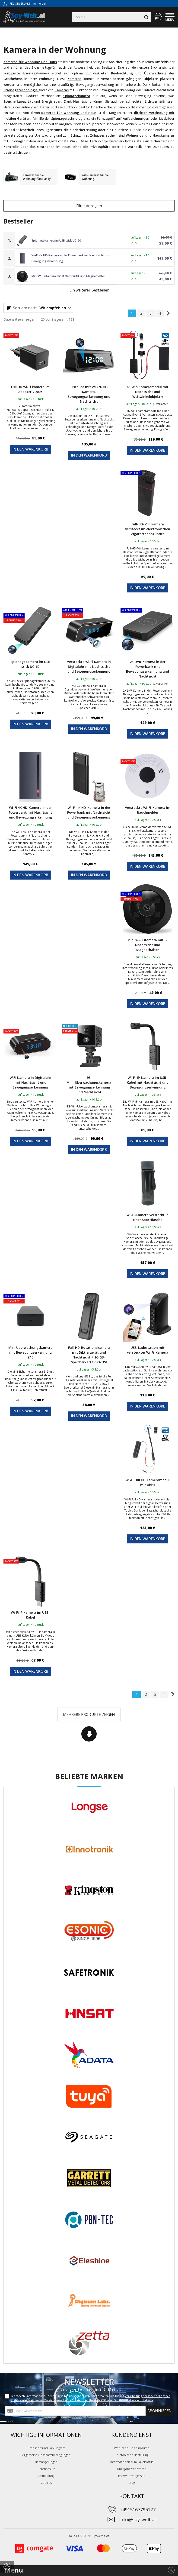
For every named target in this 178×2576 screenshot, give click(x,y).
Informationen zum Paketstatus (131, 2461)
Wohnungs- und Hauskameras (150, 135)
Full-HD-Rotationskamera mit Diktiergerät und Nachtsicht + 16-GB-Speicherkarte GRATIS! (89, 1354)
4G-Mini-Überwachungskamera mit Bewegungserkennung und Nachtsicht (89, 1084)
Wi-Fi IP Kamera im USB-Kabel (30, 1614)
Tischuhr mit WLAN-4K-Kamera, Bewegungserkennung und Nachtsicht (88, 393)
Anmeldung (46, 2474)
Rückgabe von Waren (131, 2468)
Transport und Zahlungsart (46, 2447)
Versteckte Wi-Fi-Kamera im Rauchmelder (147, 809)
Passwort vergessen (131, 2474)
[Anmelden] (5, 3)
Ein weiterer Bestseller (89, 290)
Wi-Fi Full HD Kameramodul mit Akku (148, 1481)
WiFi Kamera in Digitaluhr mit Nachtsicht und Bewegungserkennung (30, 1082)
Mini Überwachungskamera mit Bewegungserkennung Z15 (30, 1352)
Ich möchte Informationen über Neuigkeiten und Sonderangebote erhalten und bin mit (90, 2397)
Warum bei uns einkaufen (131, 2447)
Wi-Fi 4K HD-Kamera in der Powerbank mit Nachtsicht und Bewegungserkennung (30, 812)
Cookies (46, 2481)
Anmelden (40, 4)
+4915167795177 (138, 2508)
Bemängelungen (46, 2461)
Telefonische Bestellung (131, 2454)
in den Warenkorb (30, 449)
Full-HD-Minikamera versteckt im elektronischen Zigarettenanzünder (147, 529)
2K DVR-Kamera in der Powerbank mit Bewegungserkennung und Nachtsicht (147, 668)
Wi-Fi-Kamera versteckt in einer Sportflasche (147, 1216)
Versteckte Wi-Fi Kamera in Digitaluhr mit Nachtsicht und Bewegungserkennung (89, 666)
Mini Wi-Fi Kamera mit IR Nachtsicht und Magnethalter (72, 276)
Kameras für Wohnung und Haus (30, 62)
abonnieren (159, 2409)
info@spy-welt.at (137, 2518)
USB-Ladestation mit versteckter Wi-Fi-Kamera (147, 1349)
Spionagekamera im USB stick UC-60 (58, 241)
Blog (132, 2481)
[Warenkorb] (158, 16)
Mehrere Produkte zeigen (89, 1713)
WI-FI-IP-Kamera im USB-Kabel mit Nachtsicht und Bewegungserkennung (147, 1082)
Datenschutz (46, 2468)
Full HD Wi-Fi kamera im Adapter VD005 (30, 389)
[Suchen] (111, 17)
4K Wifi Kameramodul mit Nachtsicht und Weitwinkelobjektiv (147, 391)
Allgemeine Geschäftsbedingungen (46, 2454)
